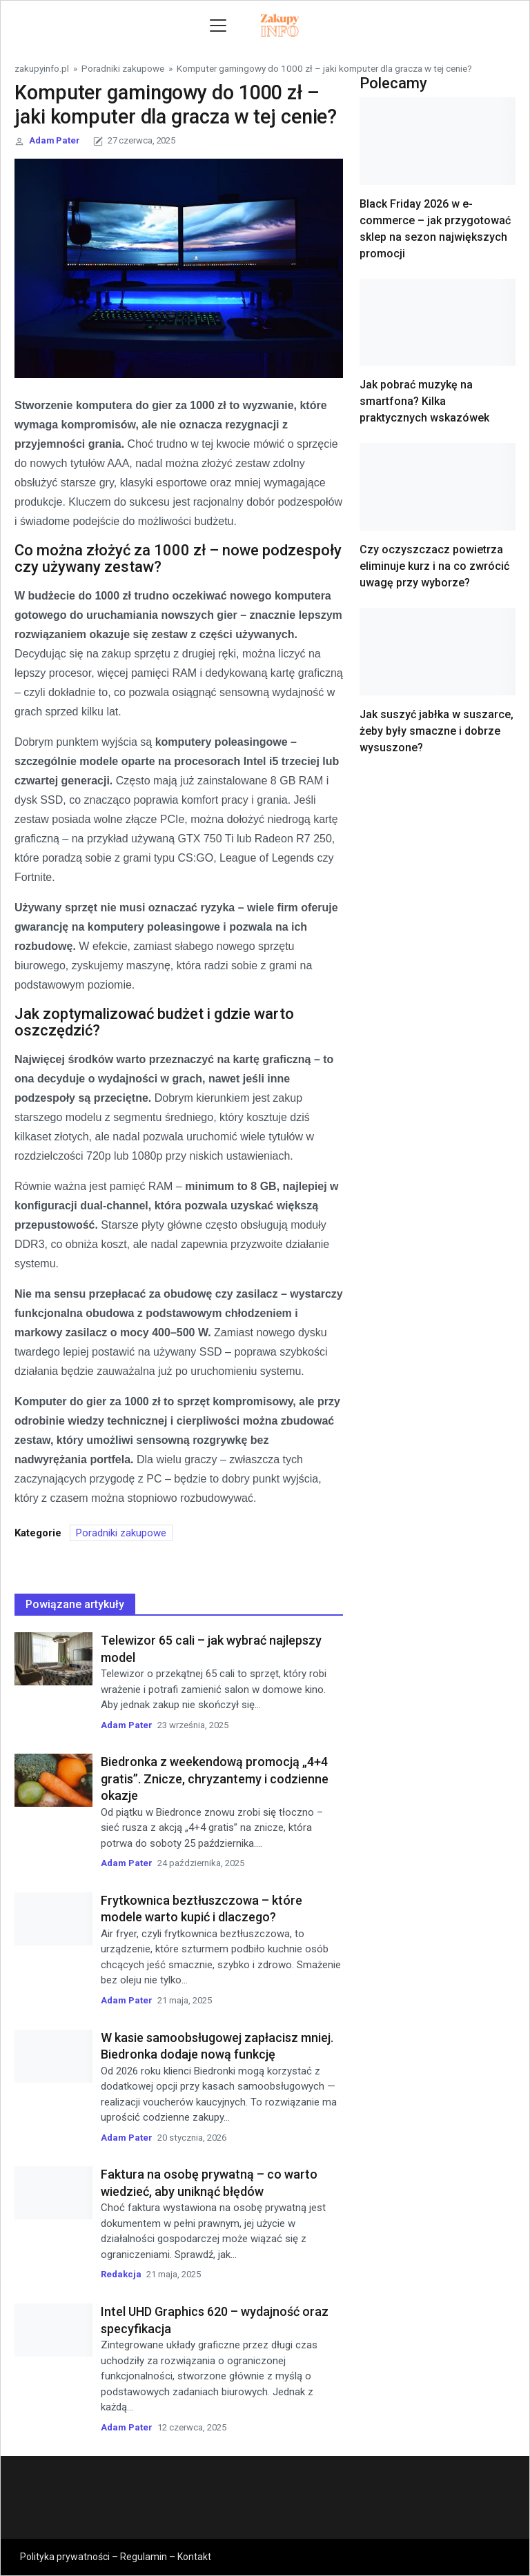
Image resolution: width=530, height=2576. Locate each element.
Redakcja (121, 2274)
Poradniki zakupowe (122, 68)
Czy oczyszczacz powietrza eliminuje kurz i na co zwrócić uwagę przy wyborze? (434, 566)
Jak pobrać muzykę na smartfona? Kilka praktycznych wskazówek (424, 401)
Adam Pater (54, 140)
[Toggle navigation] (218, 25)
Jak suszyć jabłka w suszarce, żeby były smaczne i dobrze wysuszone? (436, 731)
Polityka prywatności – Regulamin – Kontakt (115, 2556)
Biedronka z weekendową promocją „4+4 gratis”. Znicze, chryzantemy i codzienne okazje (214, 1778)
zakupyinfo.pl (41, 68)
